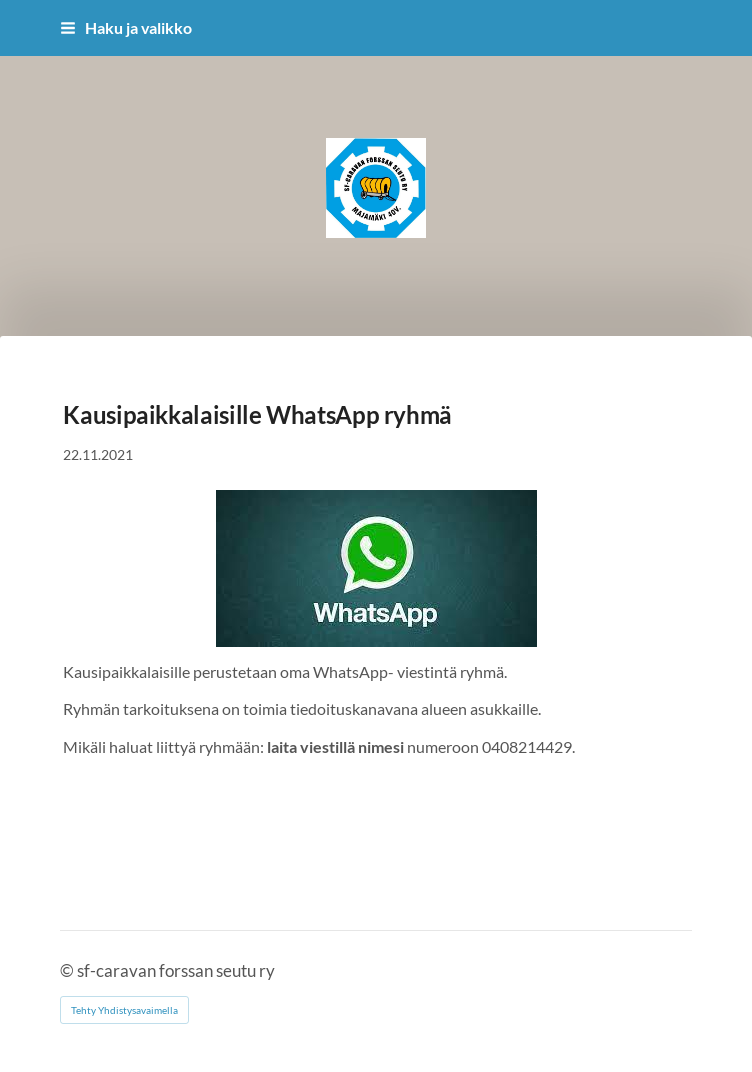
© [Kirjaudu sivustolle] (68, 971)
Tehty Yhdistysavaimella (124, 1010)
